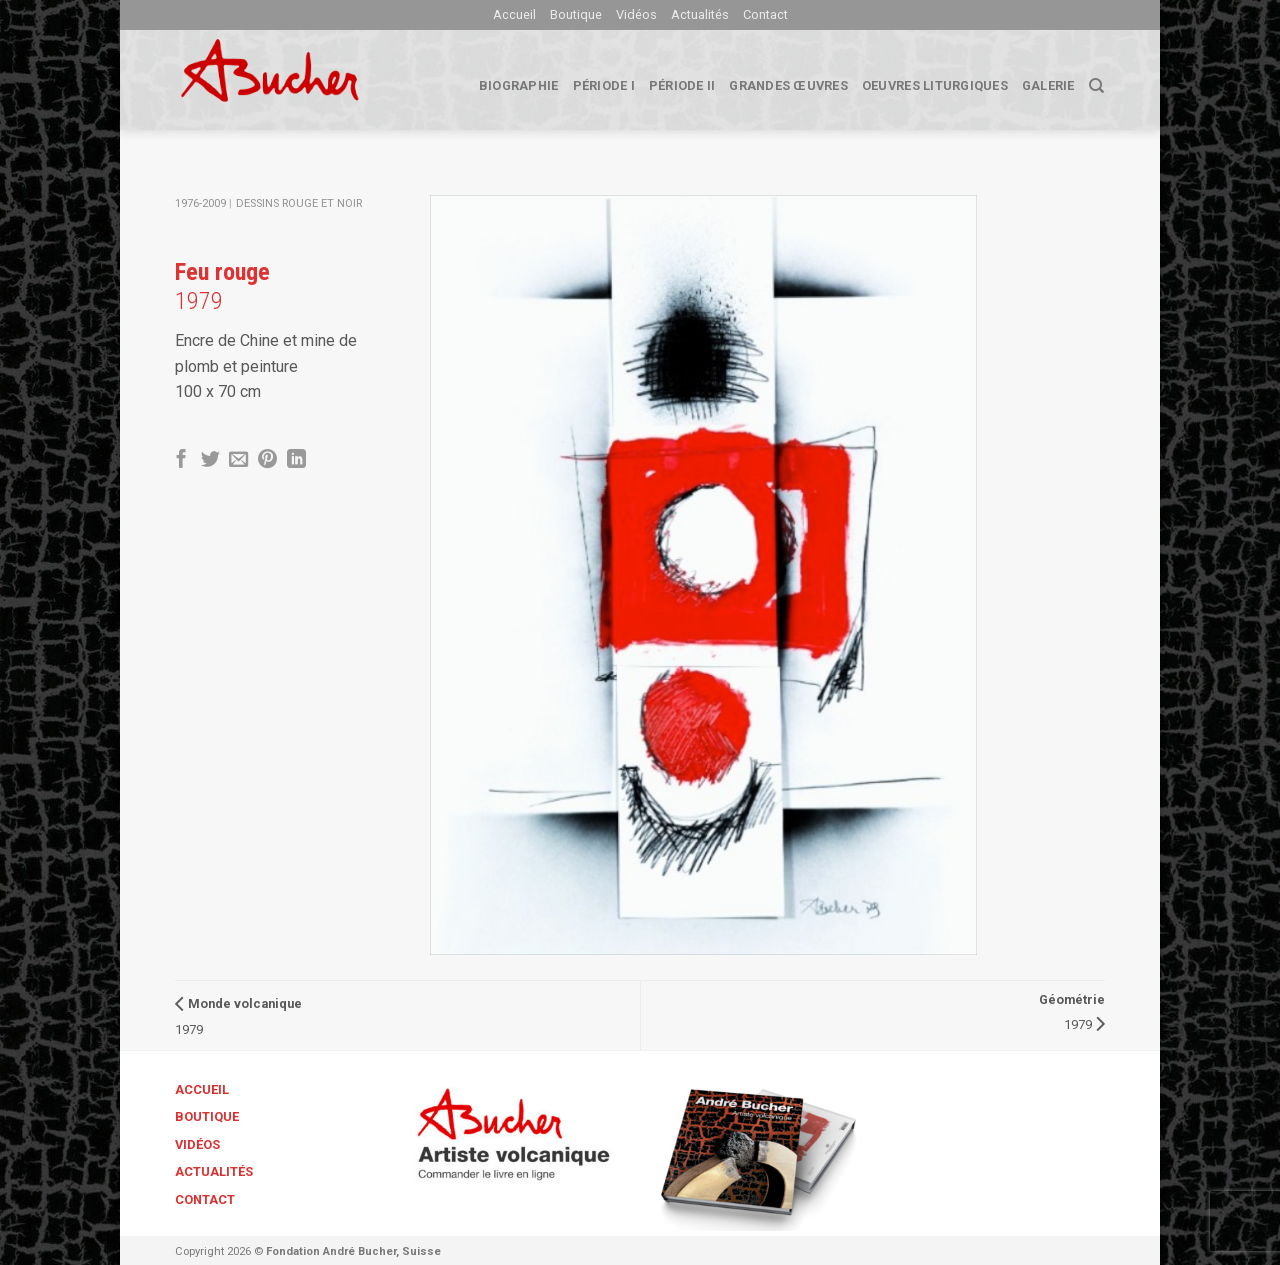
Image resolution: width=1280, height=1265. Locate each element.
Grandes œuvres (788, 85)
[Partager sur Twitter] (210, 460)
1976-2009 (200, 203)
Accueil (514, 14)
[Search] (1096, 86)
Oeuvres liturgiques (935, 85)
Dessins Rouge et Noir (299, 203)
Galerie (1048, 85)
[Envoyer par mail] (238, 460)
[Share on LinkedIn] (296, 460)
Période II (682, 85)
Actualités (700, 14)
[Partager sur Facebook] (181, 460)
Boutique (576, 14)
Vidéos (636, 14)
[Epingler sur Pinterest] (267, 460)
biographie (519, 85)
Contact (765, 14)
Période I (604, 85)
